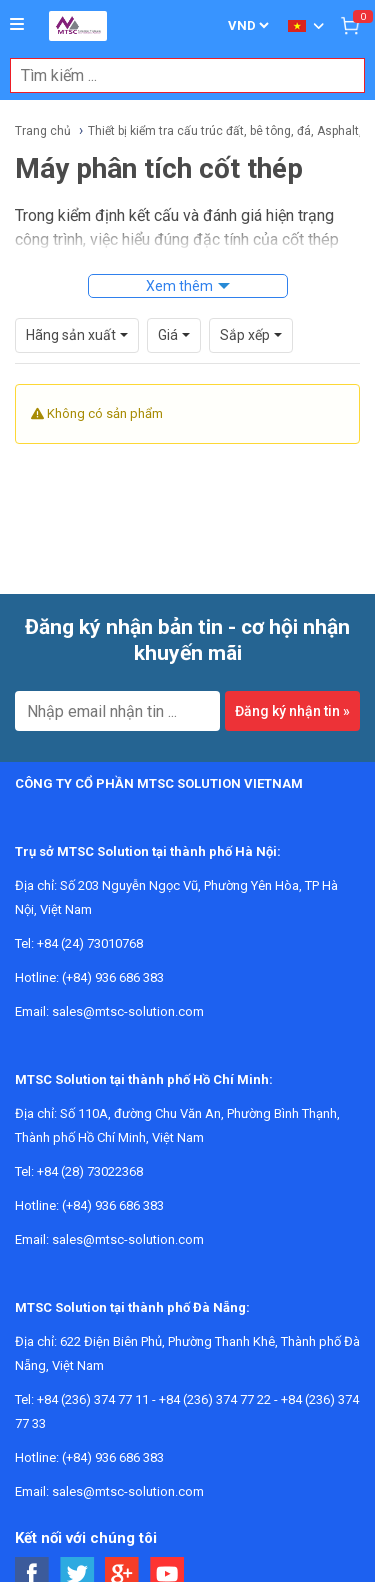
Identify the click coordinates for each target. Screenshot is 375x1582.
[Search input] (177, 75)
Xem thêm (179, 286)
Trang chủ (43, 131)
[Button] (17, 25)
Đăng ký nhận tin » (292, 711)
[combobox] (177, 75)
